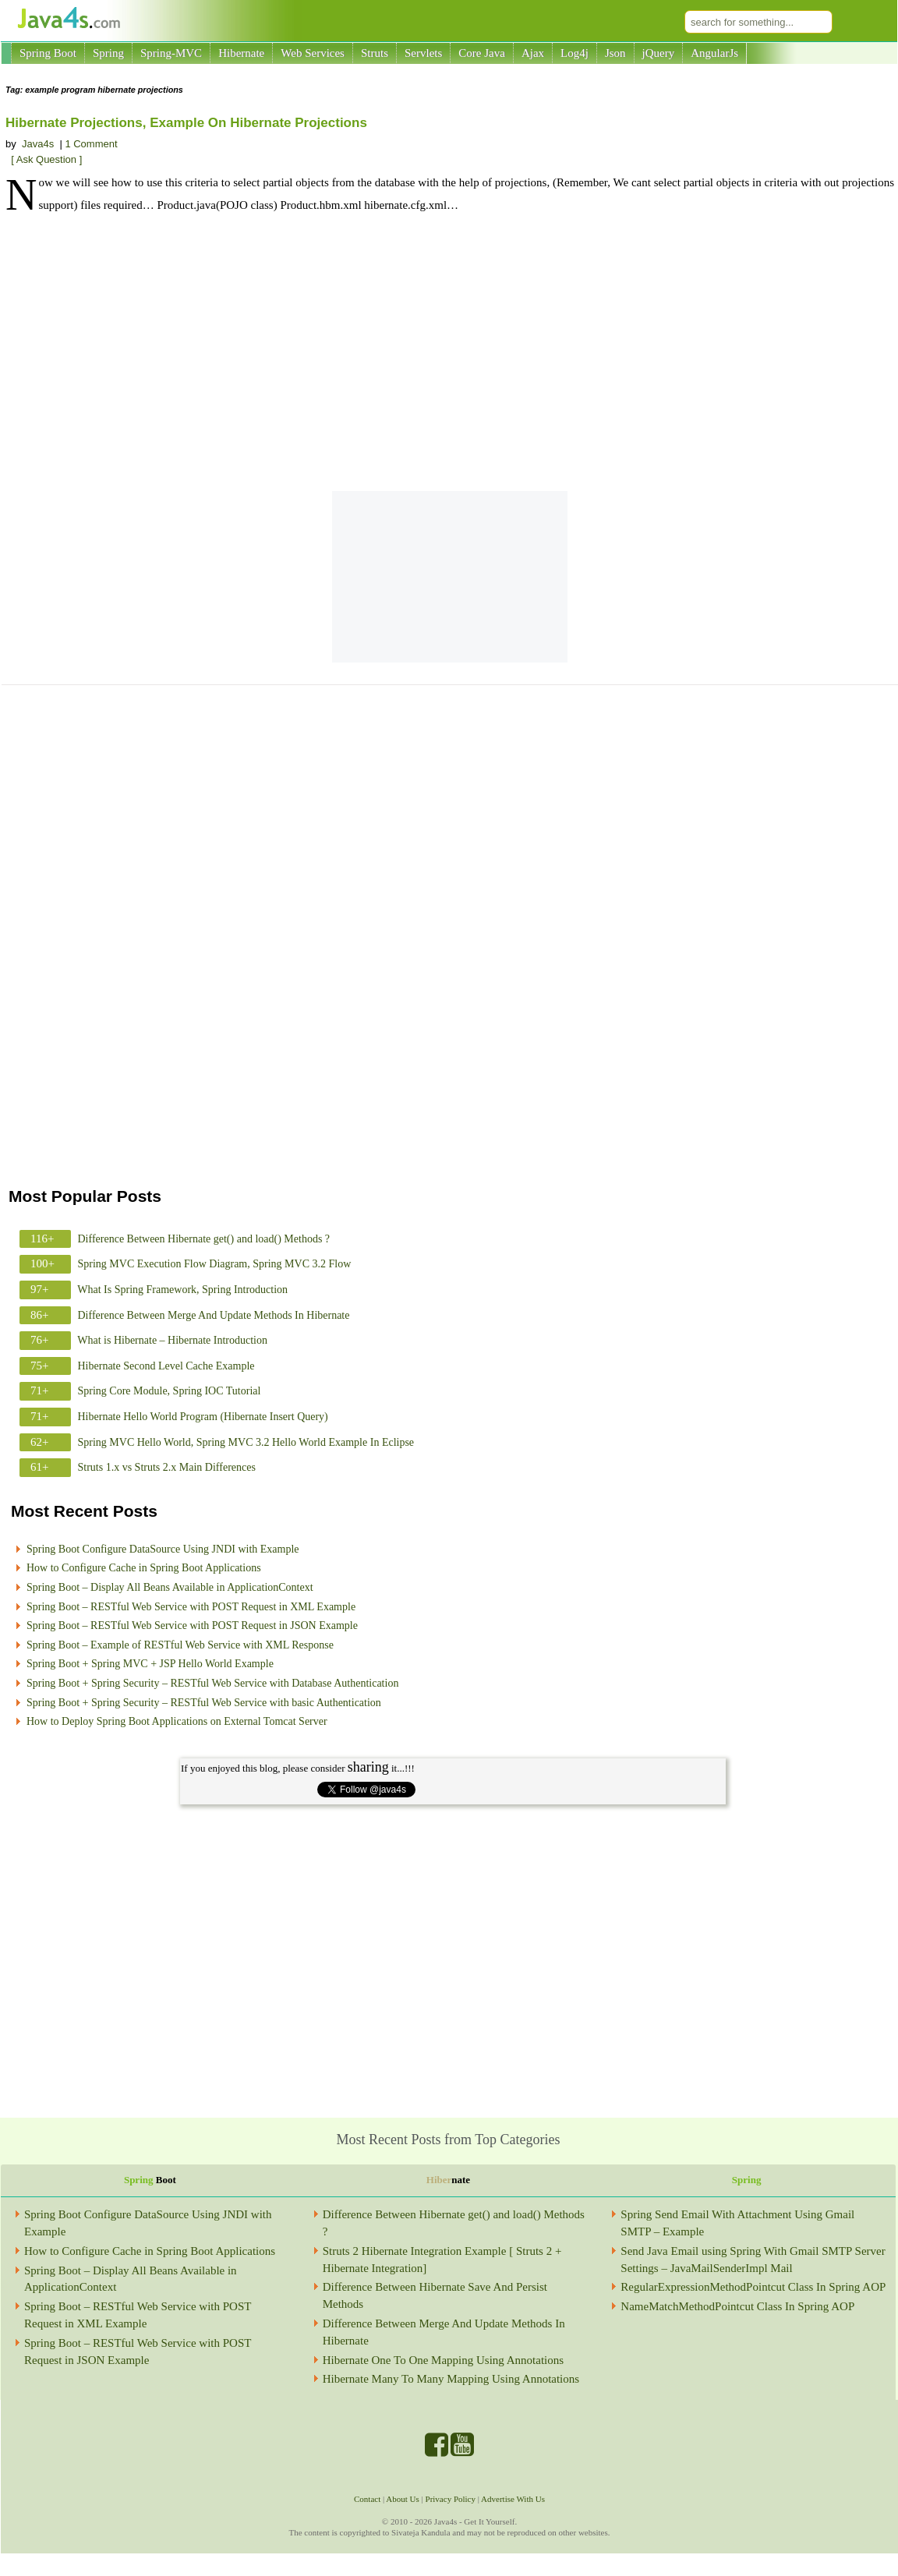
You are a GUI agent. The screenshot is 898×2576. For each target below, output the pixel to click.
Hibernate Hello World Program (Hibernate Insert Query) (203, 1416)
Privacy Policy (451, 2499)
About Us (402, 2499)
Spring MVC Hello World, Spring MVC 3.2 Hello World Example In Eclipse (246, 1442)
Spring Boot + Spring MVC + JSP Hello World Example (150, 1664)
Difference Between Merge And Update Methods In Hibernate (214, 1315)
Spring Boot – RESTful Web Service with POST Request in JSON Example (192, 1625)
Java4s (38, 144)
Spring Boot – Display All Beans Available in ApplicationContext (170, 1587)
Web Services (313, 53)
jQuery (658, 53)
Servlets (423, 53)
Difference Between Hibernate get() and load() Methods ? (204, 1239)
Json (615, 53)
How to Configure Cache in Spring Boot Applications (144, 1568)
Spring (108, 53)
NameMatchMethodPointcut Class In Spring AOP (737, 2306)
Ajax (532, 53)
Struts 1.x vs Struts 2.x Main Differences (167, 1467)
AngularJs (714, 53)
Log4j (574, 53)
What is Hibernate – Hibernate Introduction (172, 1340)
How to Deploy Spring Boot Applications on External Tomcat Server (177, 1721)
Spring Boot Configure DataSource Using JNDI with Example (163, 1549)
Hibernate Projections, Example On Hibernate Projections (186, 122)
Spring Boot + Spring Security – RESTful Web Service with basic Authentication (204, 1702)
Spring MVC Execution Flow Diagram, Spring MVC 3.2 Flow (215, 1264)
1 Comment (91, 144)
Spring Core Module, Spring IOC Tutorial (169, 1391)
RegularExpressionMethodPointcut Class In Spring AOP (753, 2287)
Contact (367, 2499)
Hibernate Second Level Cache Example (166, 1366)
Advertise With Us (513, 2499)
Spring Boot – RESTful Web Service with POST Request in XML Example (191, 1607)
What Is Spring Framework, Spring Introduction (182, 1289)
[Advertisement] (450, 355)
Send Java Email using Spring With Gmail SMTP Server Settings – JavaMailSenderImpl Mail (752, 2259)
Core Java (481, 53)
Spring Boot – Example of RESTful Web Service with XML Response (180, 1645)
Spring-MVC (171, 53)
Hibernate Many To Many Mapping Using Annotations (451, 2379)
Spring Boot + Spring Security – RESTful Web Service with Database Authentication (212, 1683)
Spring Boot (47, 53)
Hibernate (241, 53)
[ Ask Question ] (46, 159)
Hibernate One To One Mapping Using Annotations (443, 2360)
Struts (374, 53)
